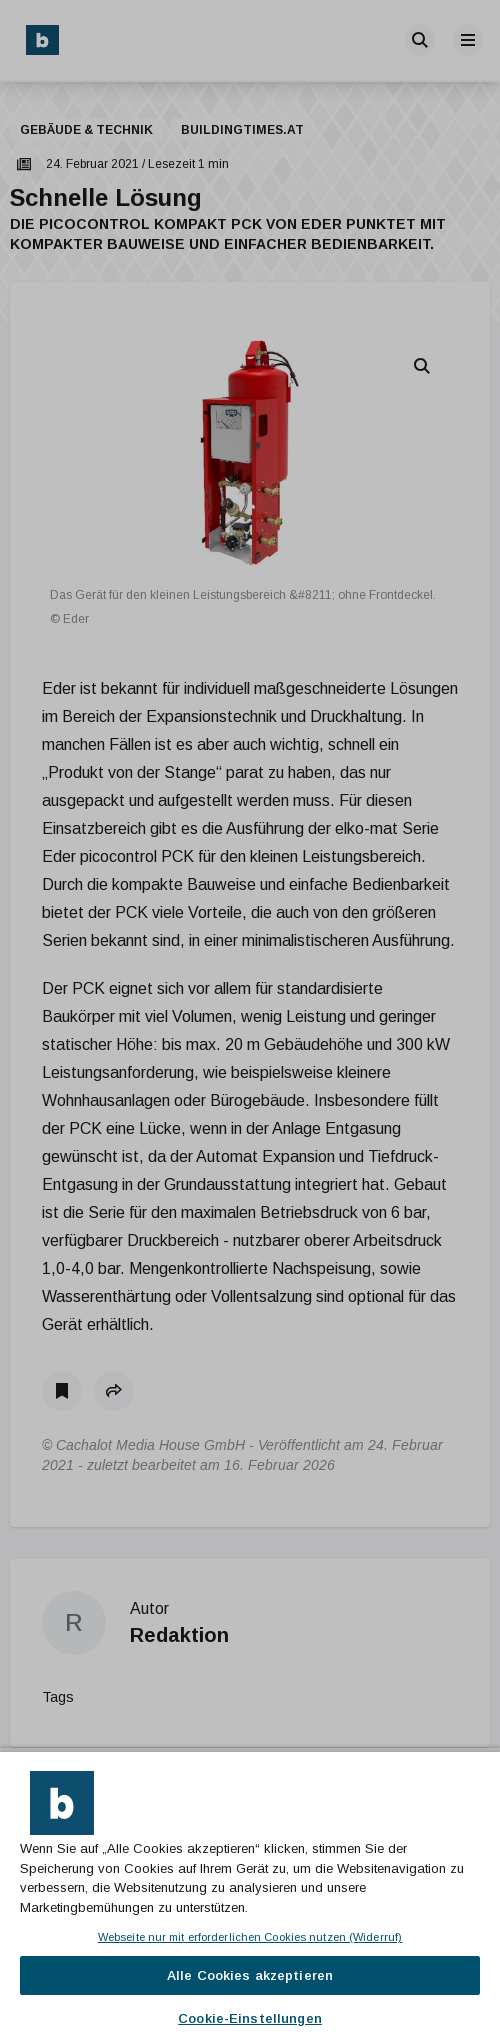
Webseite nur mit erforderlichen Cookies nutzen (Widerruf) (250, 1937)
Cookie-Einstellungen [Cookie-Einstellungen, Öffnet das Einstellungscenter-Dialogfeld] (250, 2018)
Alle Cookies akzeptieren (250, 1975)
